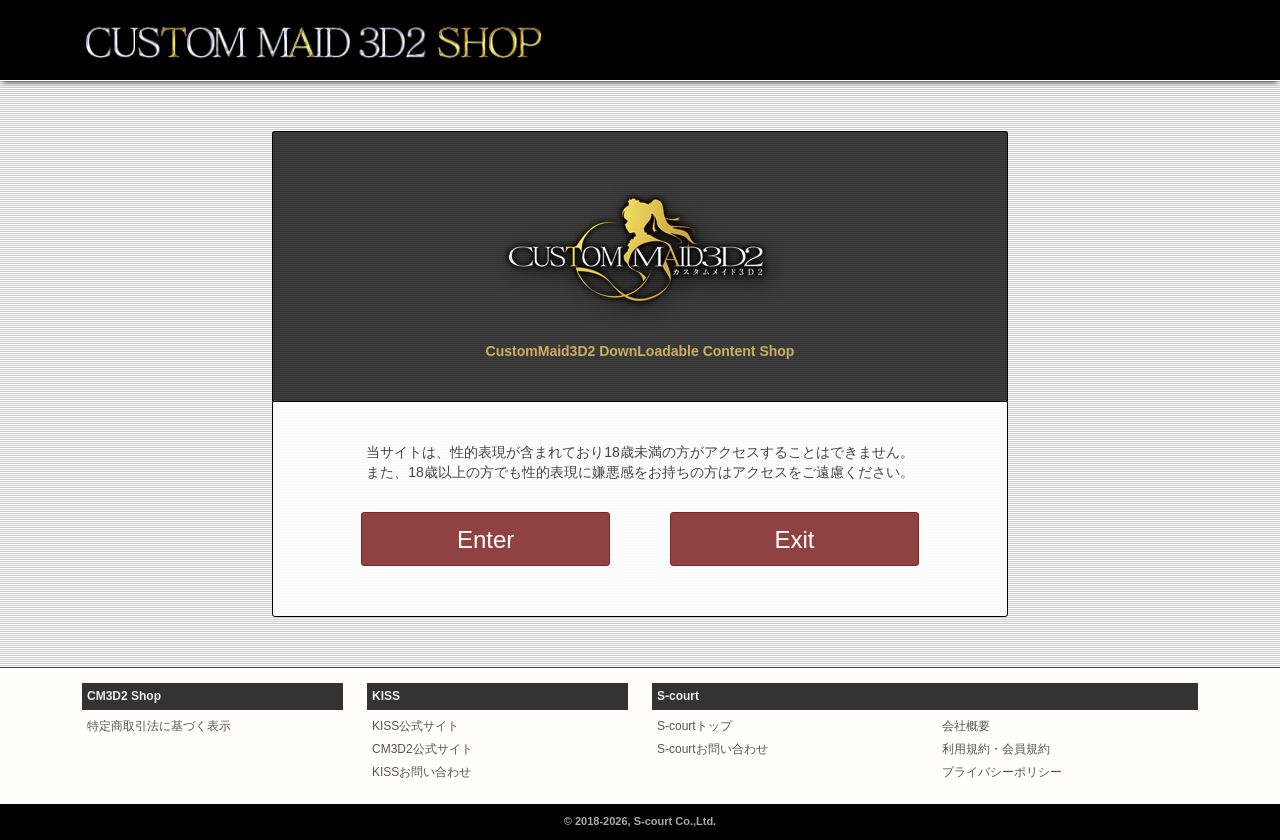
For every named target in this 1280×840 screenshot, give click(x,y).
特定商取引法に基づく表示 (159, 726)
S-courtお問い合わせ (712, 749)
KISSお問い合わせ (421, 772)
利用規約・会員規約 (996, 749)
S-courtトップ (694, 726)
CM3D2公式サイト (422, 749)
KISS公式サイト (415, 726)
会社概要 (966, 726)
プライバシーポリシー (1002, 772)
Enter (485, 539)
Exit (794, 539)
